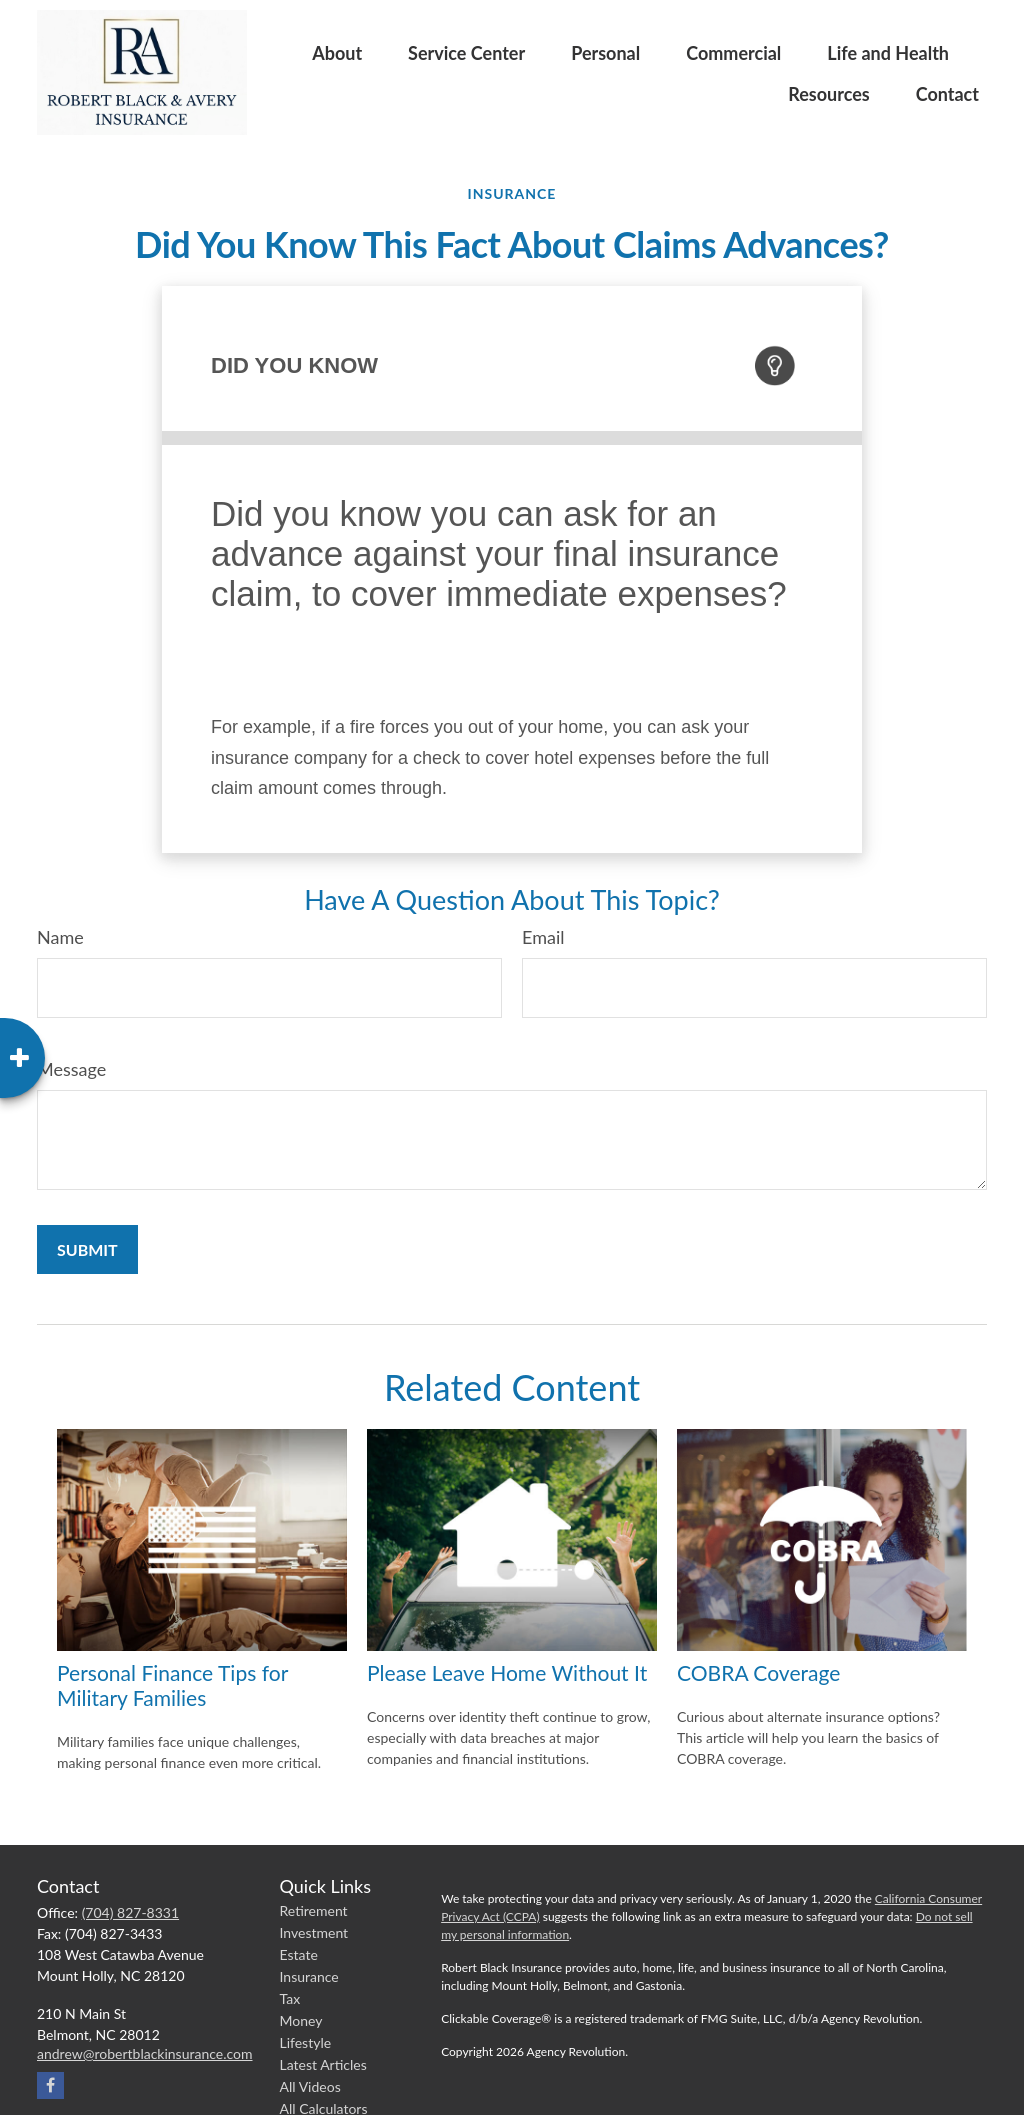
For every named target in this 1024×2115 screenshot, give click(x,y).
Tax (290, 1998)
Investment (314, 1932)
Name (60, 937)
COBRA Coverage (758, 1672)
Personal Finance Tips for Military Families (172, 1685)
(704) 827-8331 (130, 1912)
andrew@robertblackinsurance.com (145, 2053)
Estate (299, 1954)
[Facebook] (50, 2085)
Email (543, 937)
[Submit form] (87, 1249)
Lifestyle (306, 2042)
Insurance (309, 1976)
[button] (337, 52)
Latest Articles (323, 2064)
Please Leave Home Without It (507, 1672)
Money (301, 2020)
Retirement (314, 1910)
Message (71, 1069)
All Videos (310, 2086)
